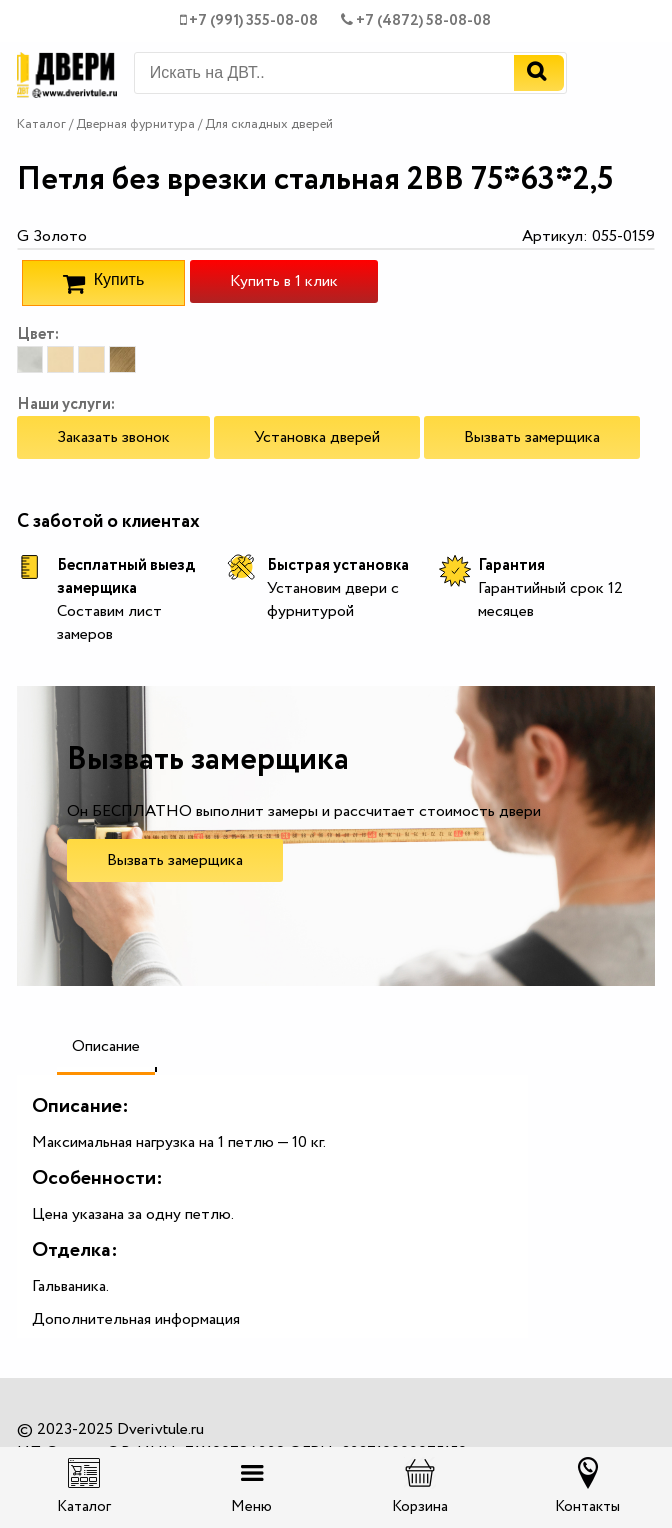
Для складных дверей (269, 124)
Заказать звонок (113, 437)
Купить (103, 283)
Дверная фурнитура (137, 124)
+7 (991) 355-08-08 (249, 21)
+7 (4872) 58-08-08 (416, 21)
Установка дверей (317, 437)
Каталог (41, 124)
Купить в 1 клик (284, 281)
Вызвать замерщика (532, 437)
